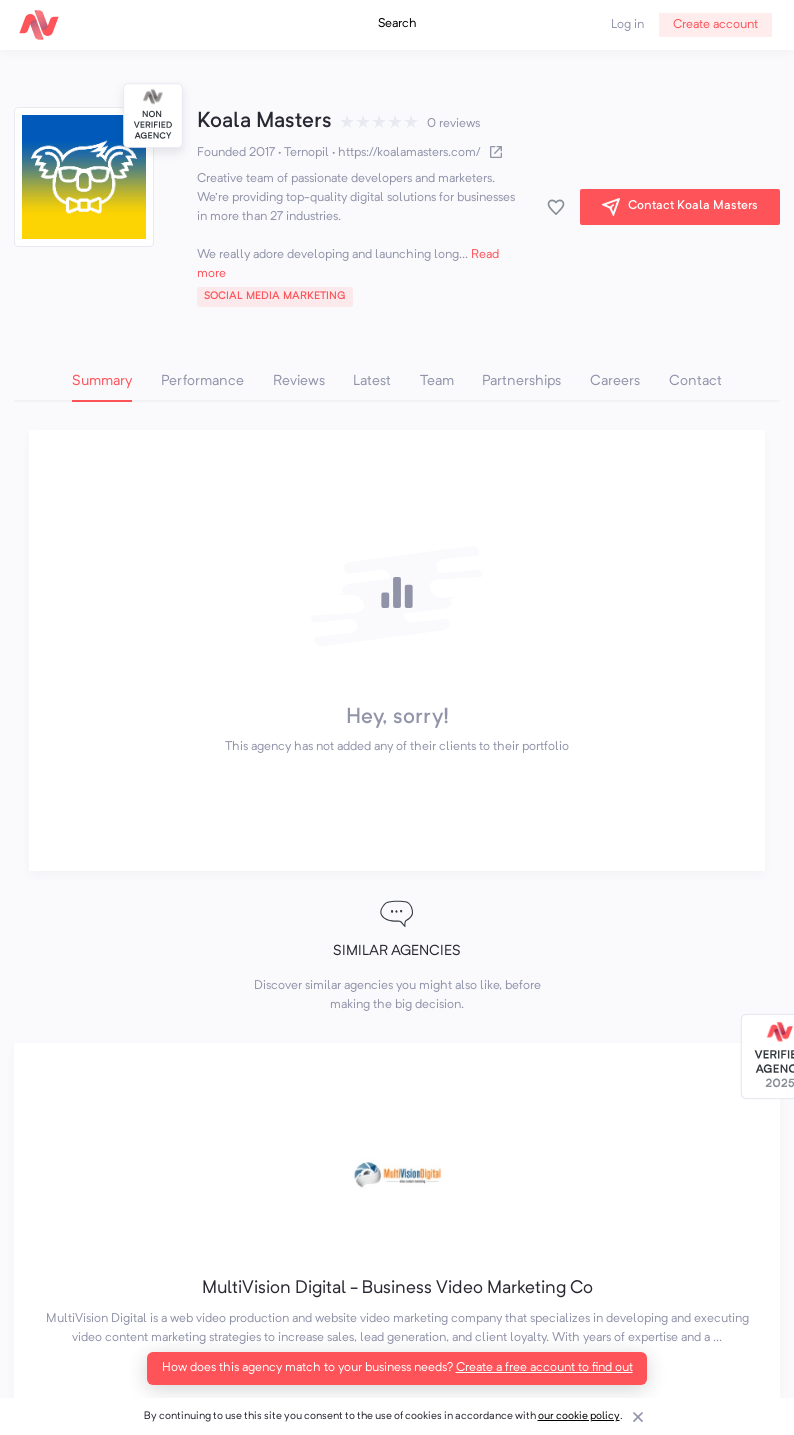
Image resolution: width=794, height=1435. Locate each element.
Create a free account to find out (544, 1368)
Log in (627, 25)
